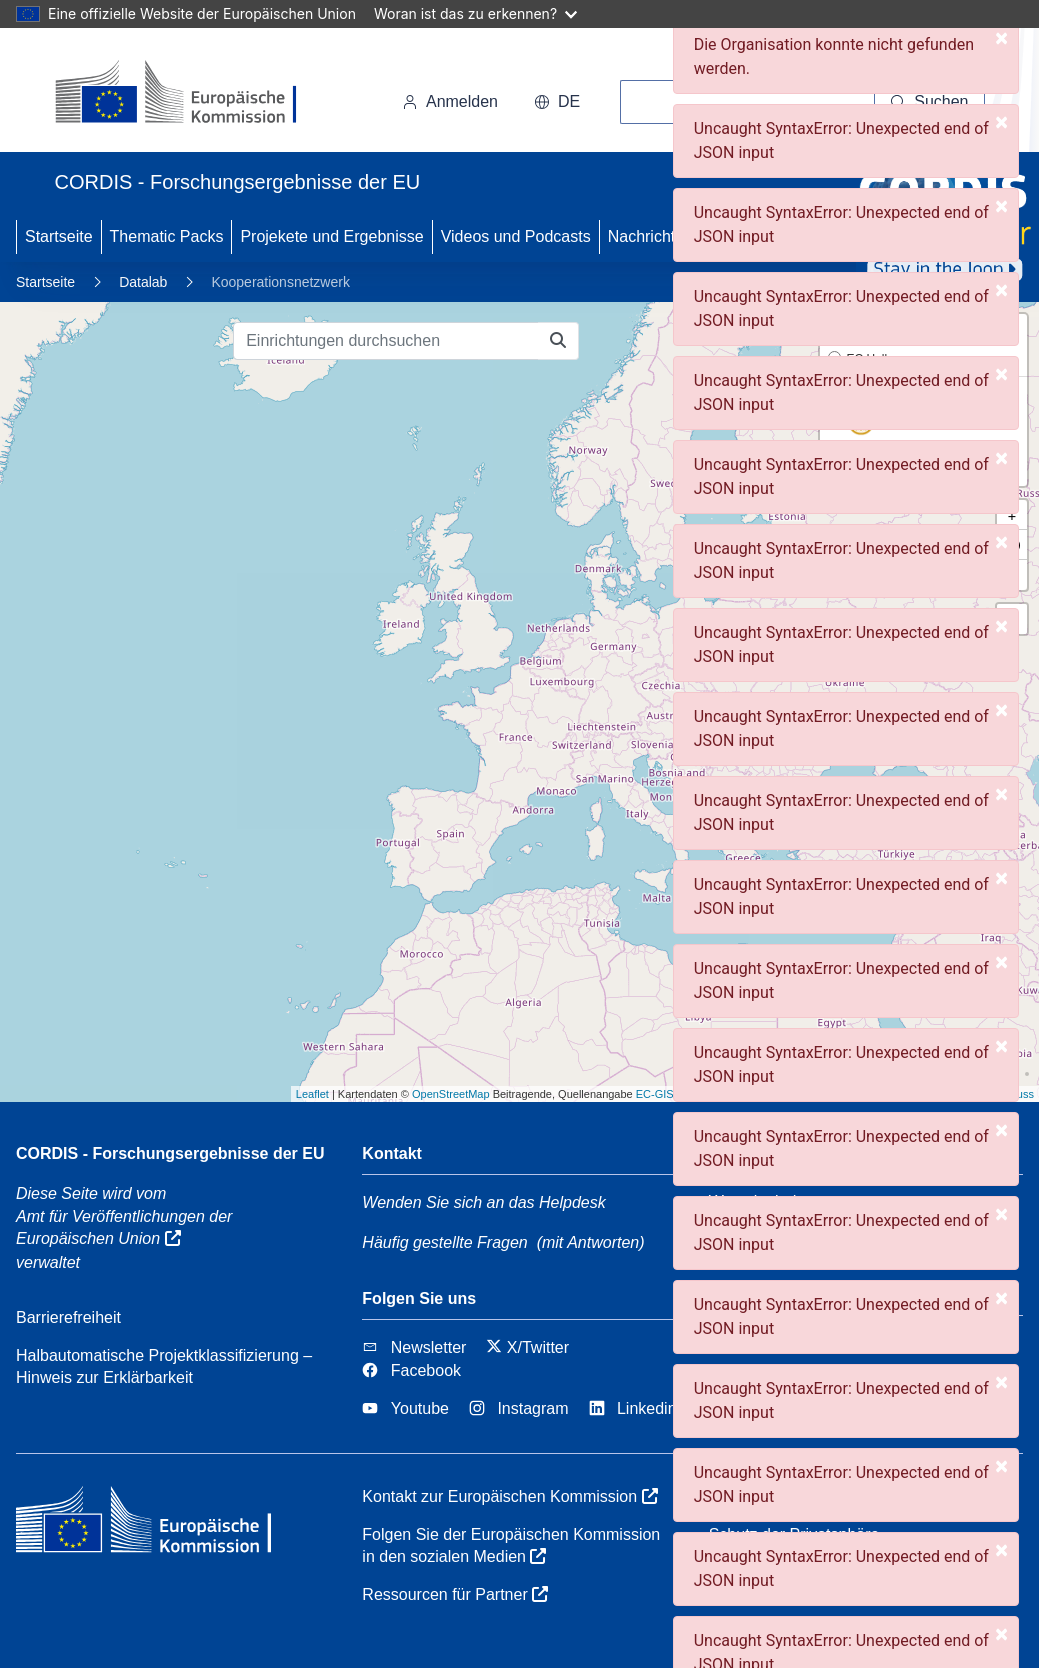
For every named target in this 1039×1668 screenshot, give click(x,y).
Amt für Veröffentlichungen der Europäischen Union (124, 1227)
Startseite (59, 236)
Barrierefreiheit (68, 1317)
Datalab (143, 282)
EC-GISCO (663, 1094)
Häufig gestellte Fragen (444, 1242)
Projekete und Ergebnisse (331, 236)
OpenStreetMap (451, 1094)
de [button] (557, 101)
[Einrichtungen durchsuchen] (386, 341)
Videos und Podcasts (516, 236)
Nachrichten (650, 236)
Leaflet (312, 1094)
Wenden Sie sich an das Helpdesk (483, 1202)
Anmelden (450, 101)
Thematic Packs (167, 236)
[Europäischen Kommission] (192, 94)
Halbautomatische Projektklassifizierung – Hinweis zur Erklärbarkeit (164, 1366)
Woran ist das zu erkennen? (475, 13)
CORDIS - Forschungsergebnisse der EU (170, 1153)
